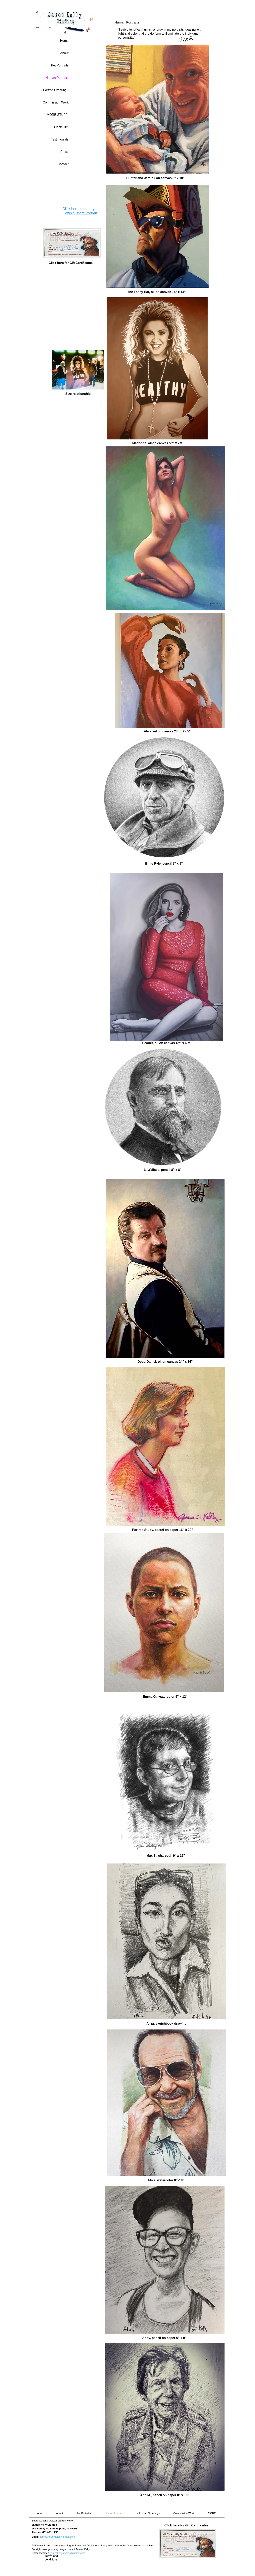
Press (64, 151)
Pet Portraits (60, 65)
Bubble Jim (61, 127)
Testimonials (60, 139)
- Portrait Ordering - (55, 90)
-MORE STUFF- (57, 114)
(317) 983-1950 (49, 2532)
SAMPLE (183, 2548)
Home (64, 40)
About (64, 53)
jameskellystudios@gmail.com (57, 2536)
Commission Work (56, 102)
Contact (63, 164)
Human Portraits (57, 77)
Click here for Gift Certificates (71, 263)
